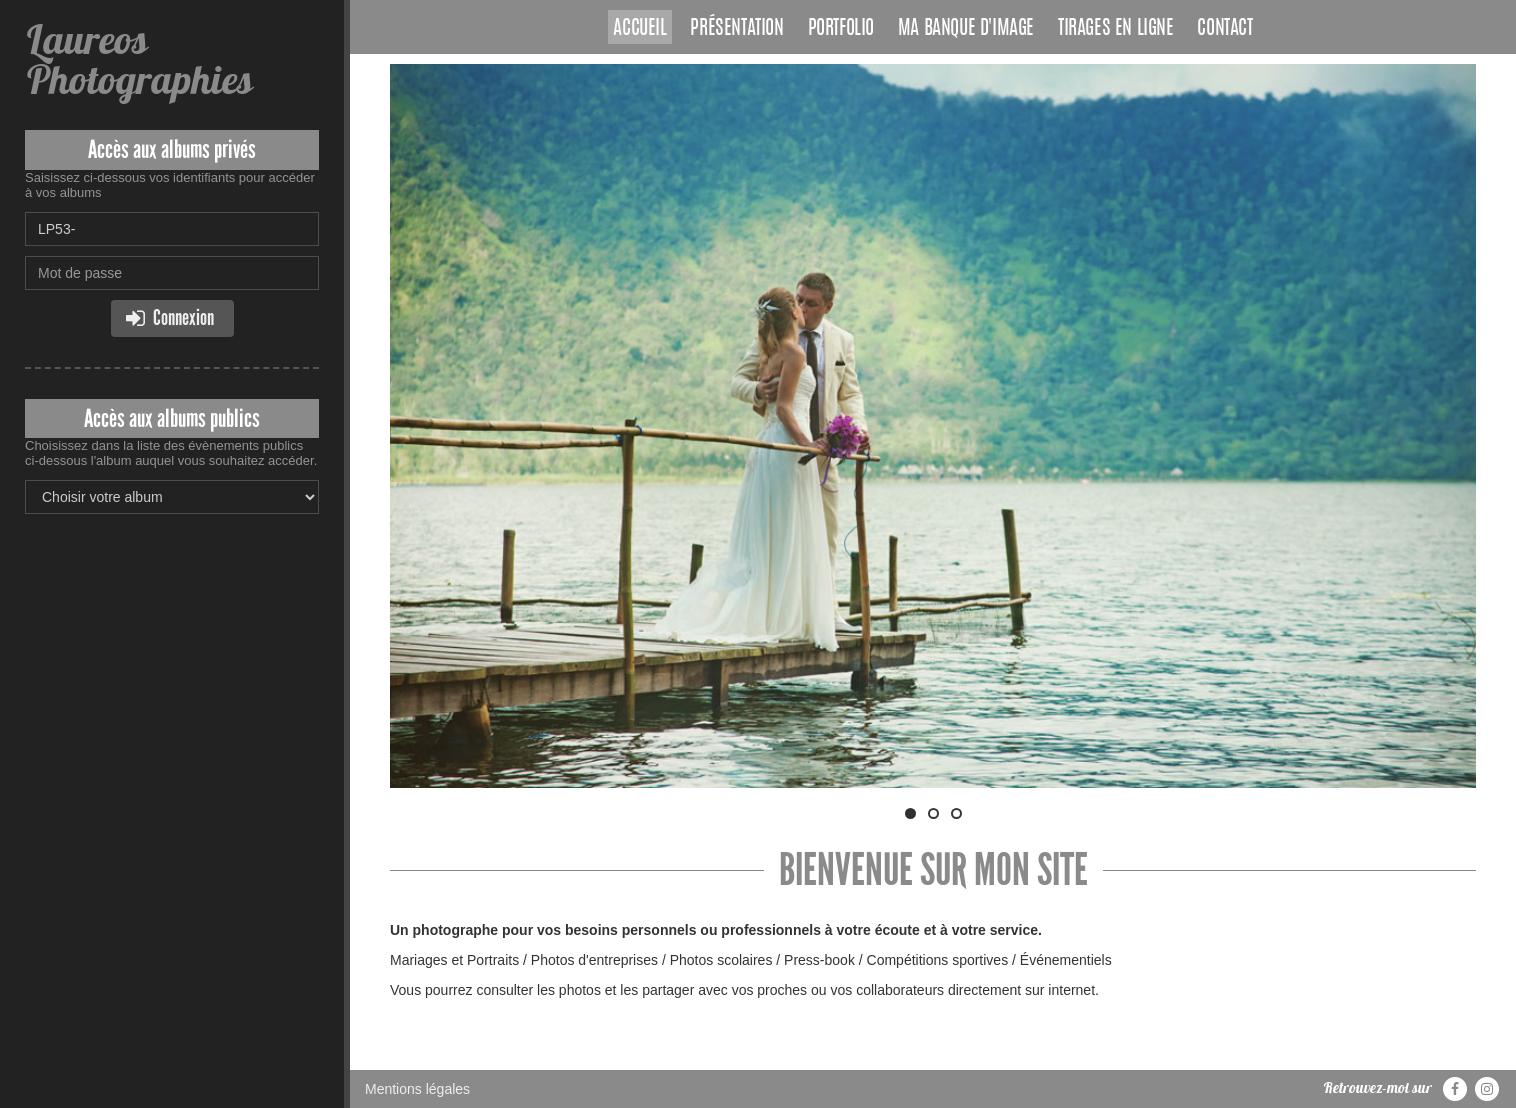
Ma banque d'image (966, 29)
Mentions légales (417, 1089)
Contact (1224, 29)
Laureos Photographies (138, 59)
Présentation (736, 29)
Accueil (639, 29)
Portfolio (841, 29)
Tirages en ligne (1116, 29)
